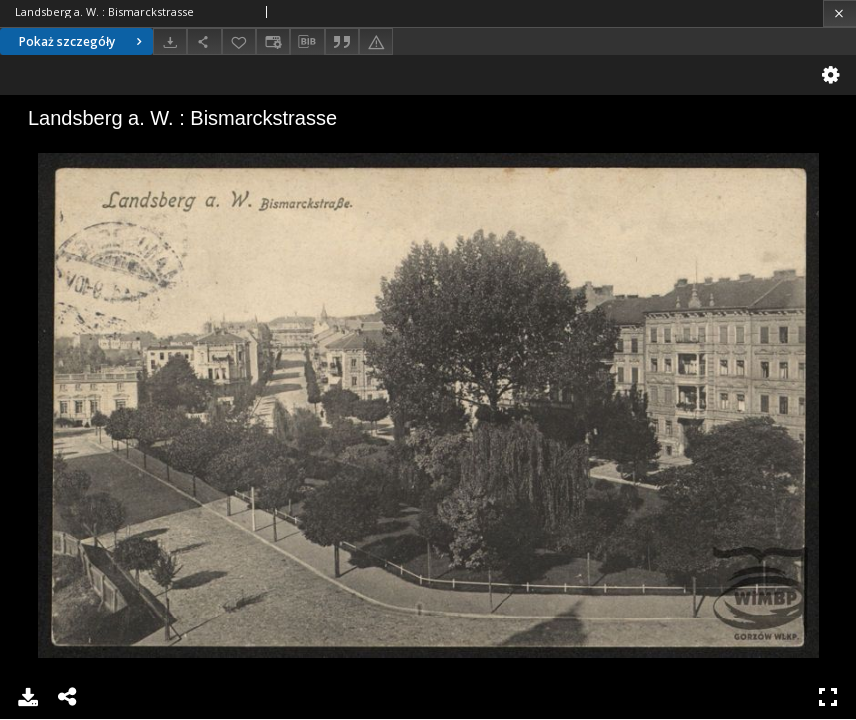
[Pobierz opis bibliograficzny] (307, 42)
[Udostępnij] (204, 41)
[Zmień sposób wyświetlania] (273, 41)
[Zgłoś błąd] (376, 41)
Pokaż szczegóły (83, 41)
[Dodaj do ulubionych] (239, 41)
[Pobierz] (170, 41)
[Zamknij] (839, 13)
